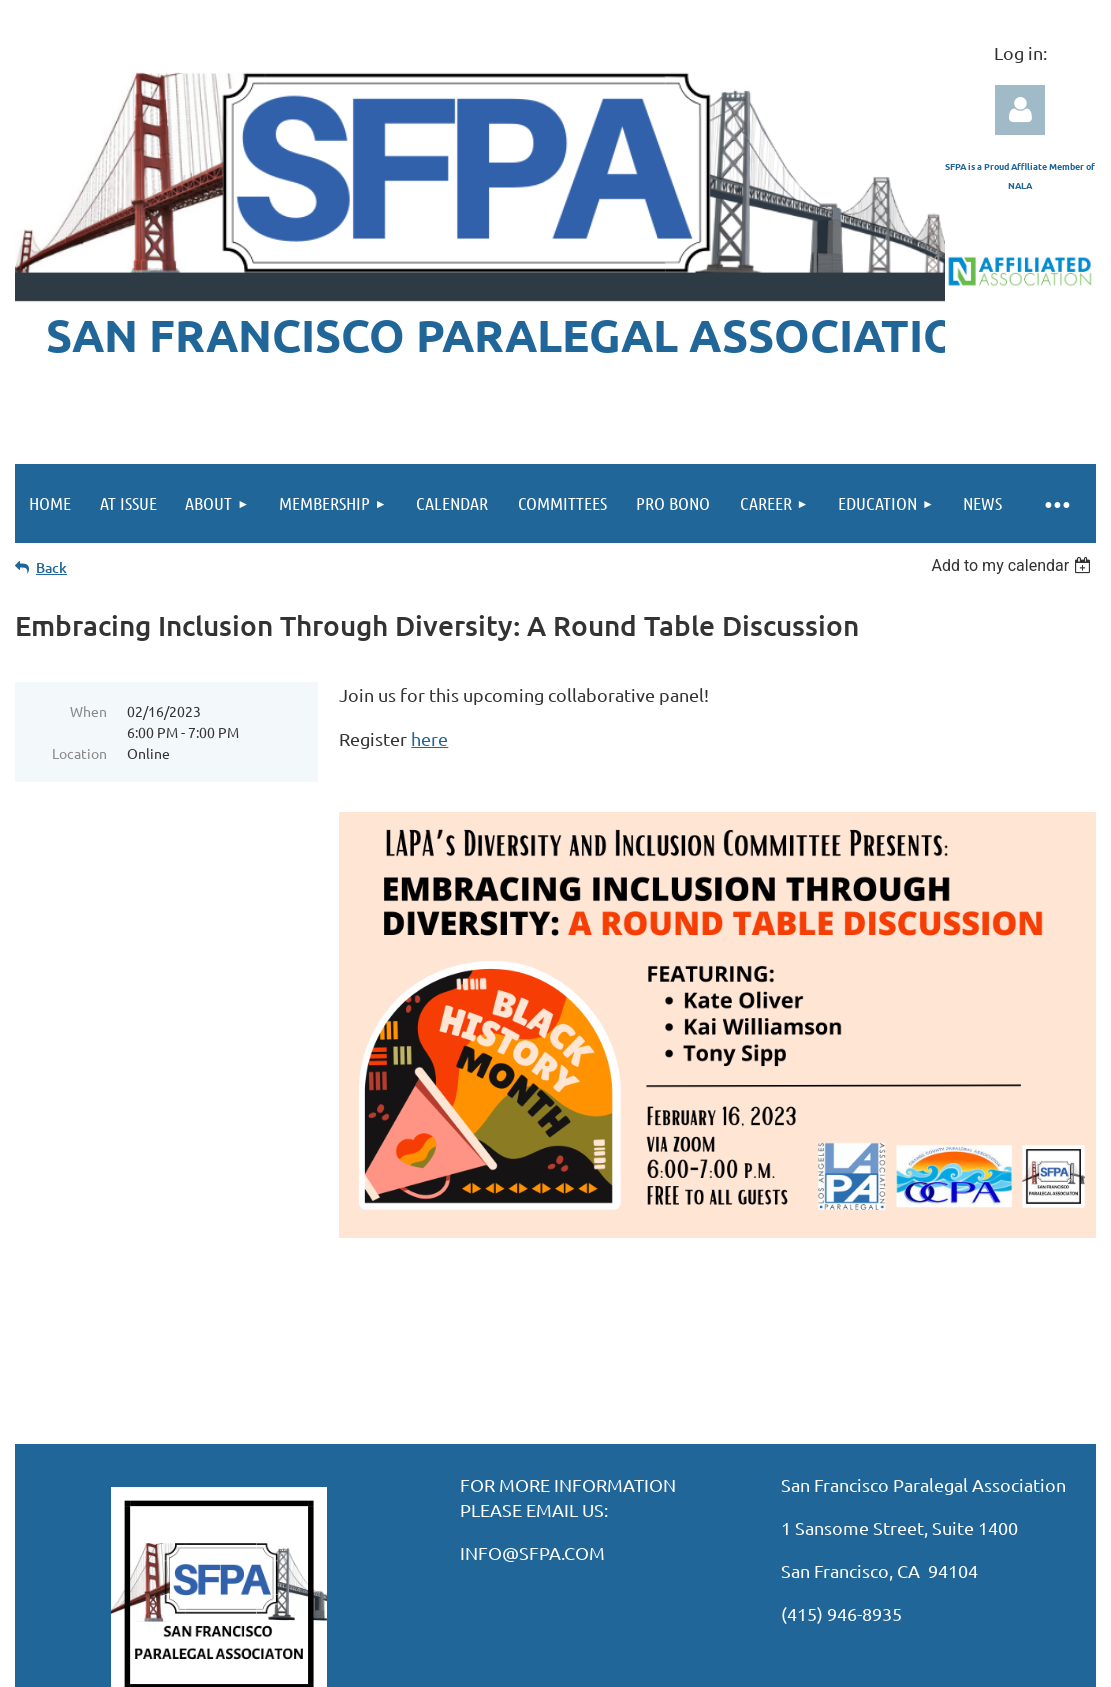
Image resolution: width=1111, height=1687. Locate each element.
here (429, 738)
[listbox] (1013, 565)
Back (51, 567)
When (88, 711)
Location (79, 753)
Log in (1020, 110)
